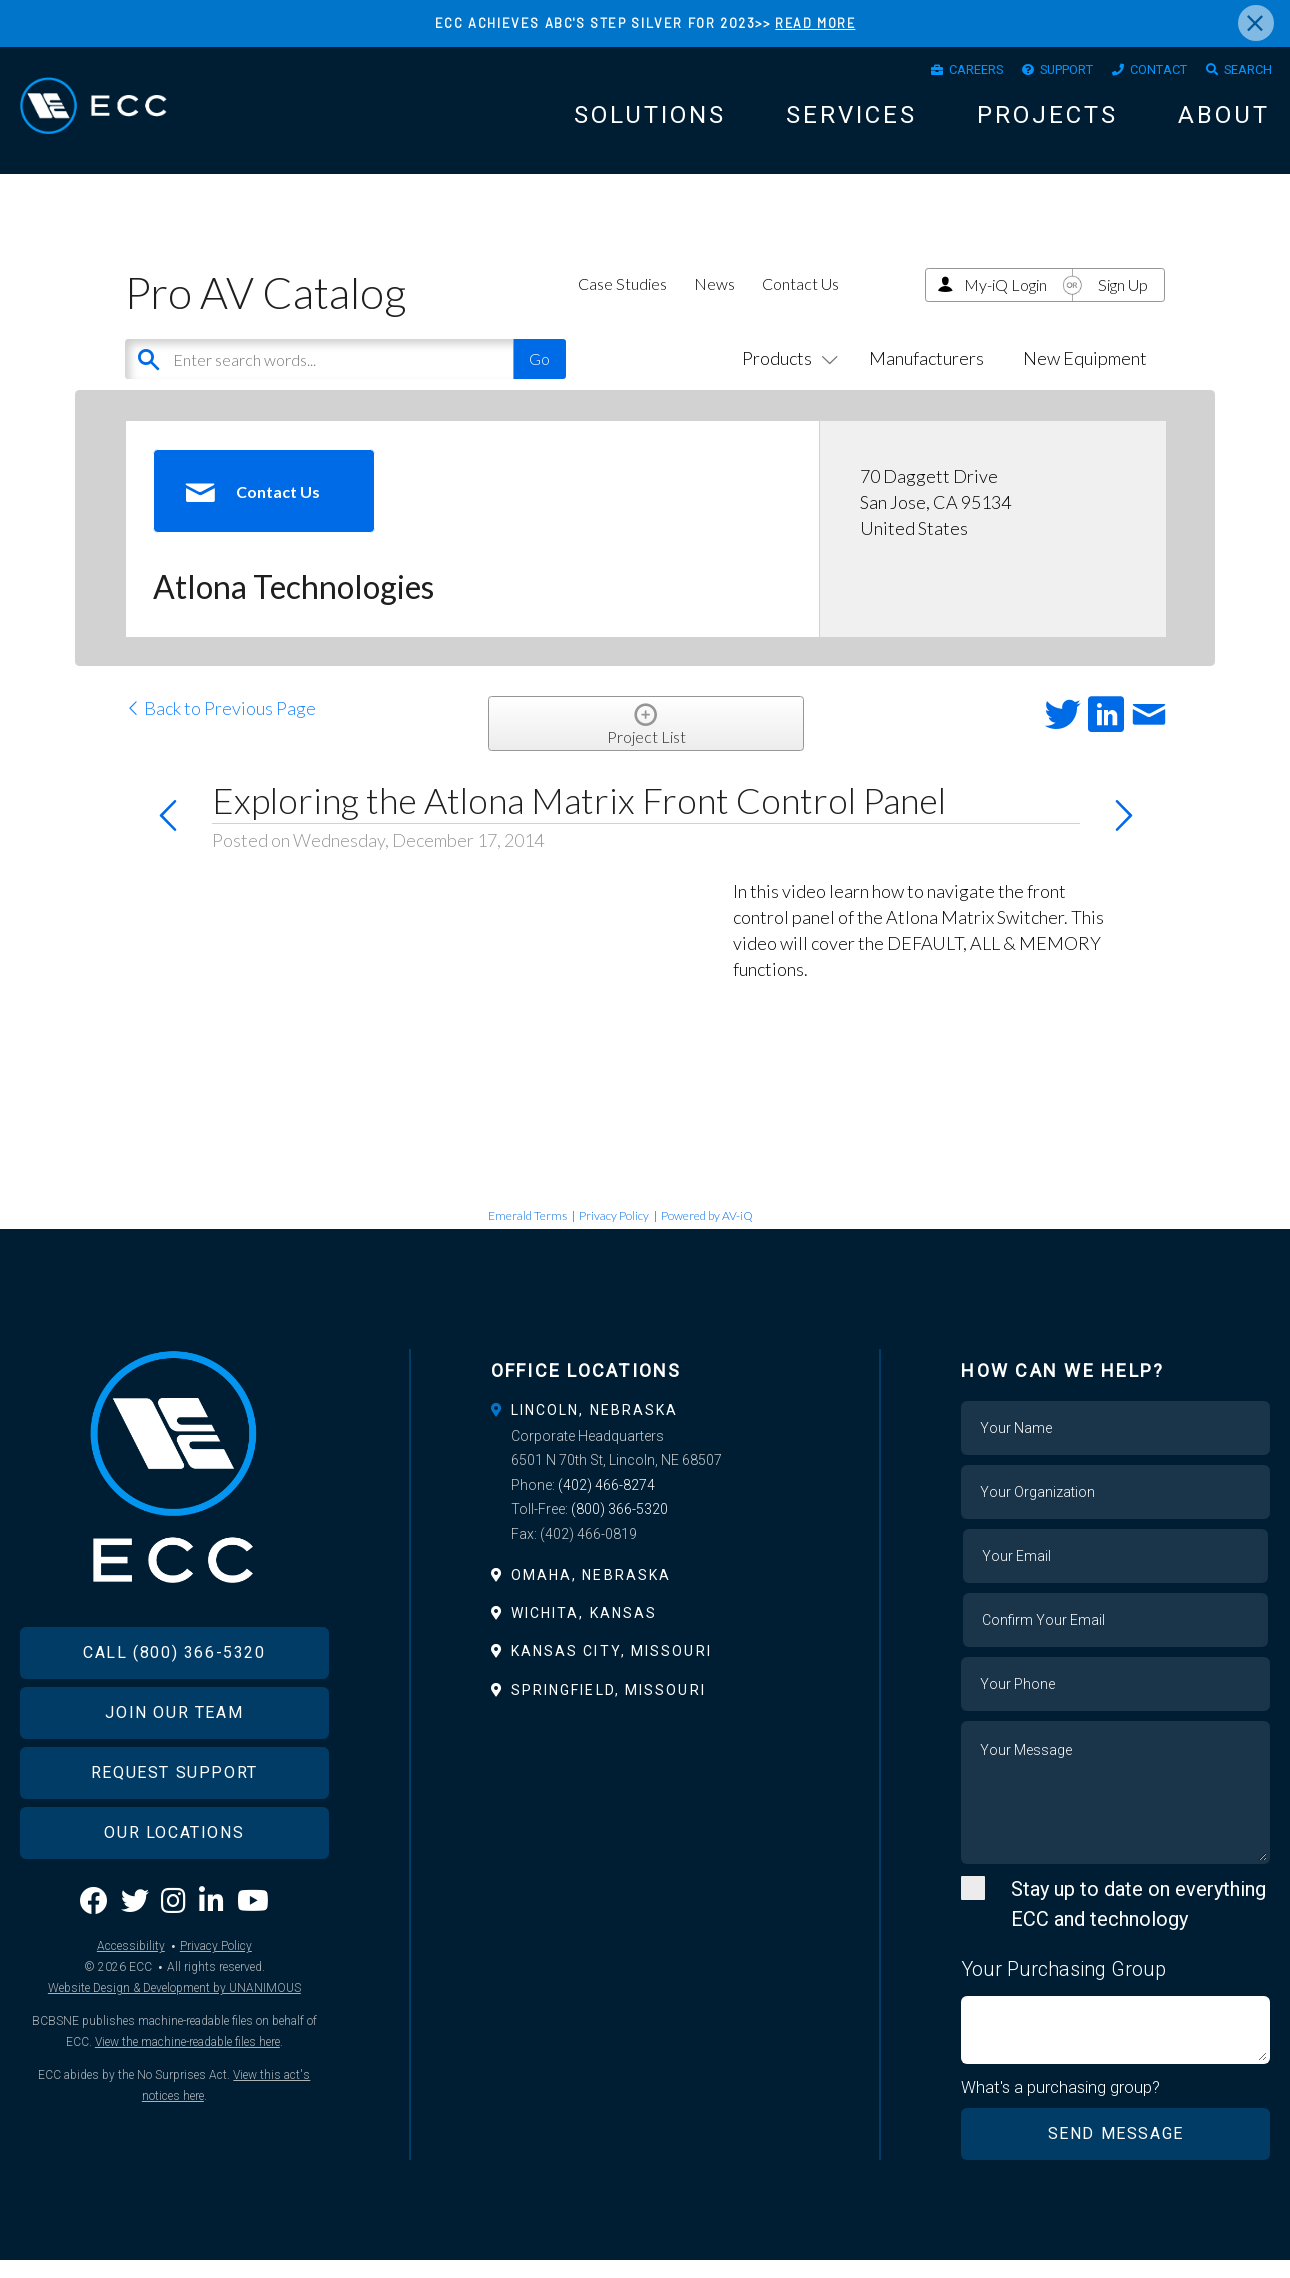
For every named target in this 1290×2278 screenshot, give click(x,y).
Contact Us (800, 301)
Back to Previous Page (220, 726)
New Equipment (1085, 376)
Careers (932, 73)
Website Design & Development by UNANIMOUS (174, 2035)
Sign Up (1123, 302)
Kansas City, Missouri (611, 1669)
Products (786, 376)
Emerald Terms (527, 1233)
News (714, 301)
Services (851, 122)
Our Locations (174, 1879)
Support (1036, 73)
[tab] (645, 1428)
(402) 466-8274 (606, 1503)
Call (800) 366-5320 (174, 1699)
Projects (1047, 122)
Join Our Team (174, 1759)
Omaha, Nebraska (591, 1593)
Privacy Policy (614, 1233)
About (1224, 122)
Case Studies (622, 301)
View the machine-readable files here (187, 2089)
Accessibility (131, 1993)
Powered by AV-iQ (707, 1233)
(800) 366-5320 (619, 1527)
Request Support (174, 1819)
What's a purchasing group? (1061, 2105)
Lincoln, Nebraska (595, 1428)
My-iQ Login (1005, 302)
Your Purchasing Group (1063, 1987)
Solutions (650, 122)
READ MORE (815, 23)
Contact (1142, 73)
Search (1243, 73)
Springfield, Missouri (608, 1708)
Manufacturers (926, 376)
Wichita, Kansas (584, 1631)
